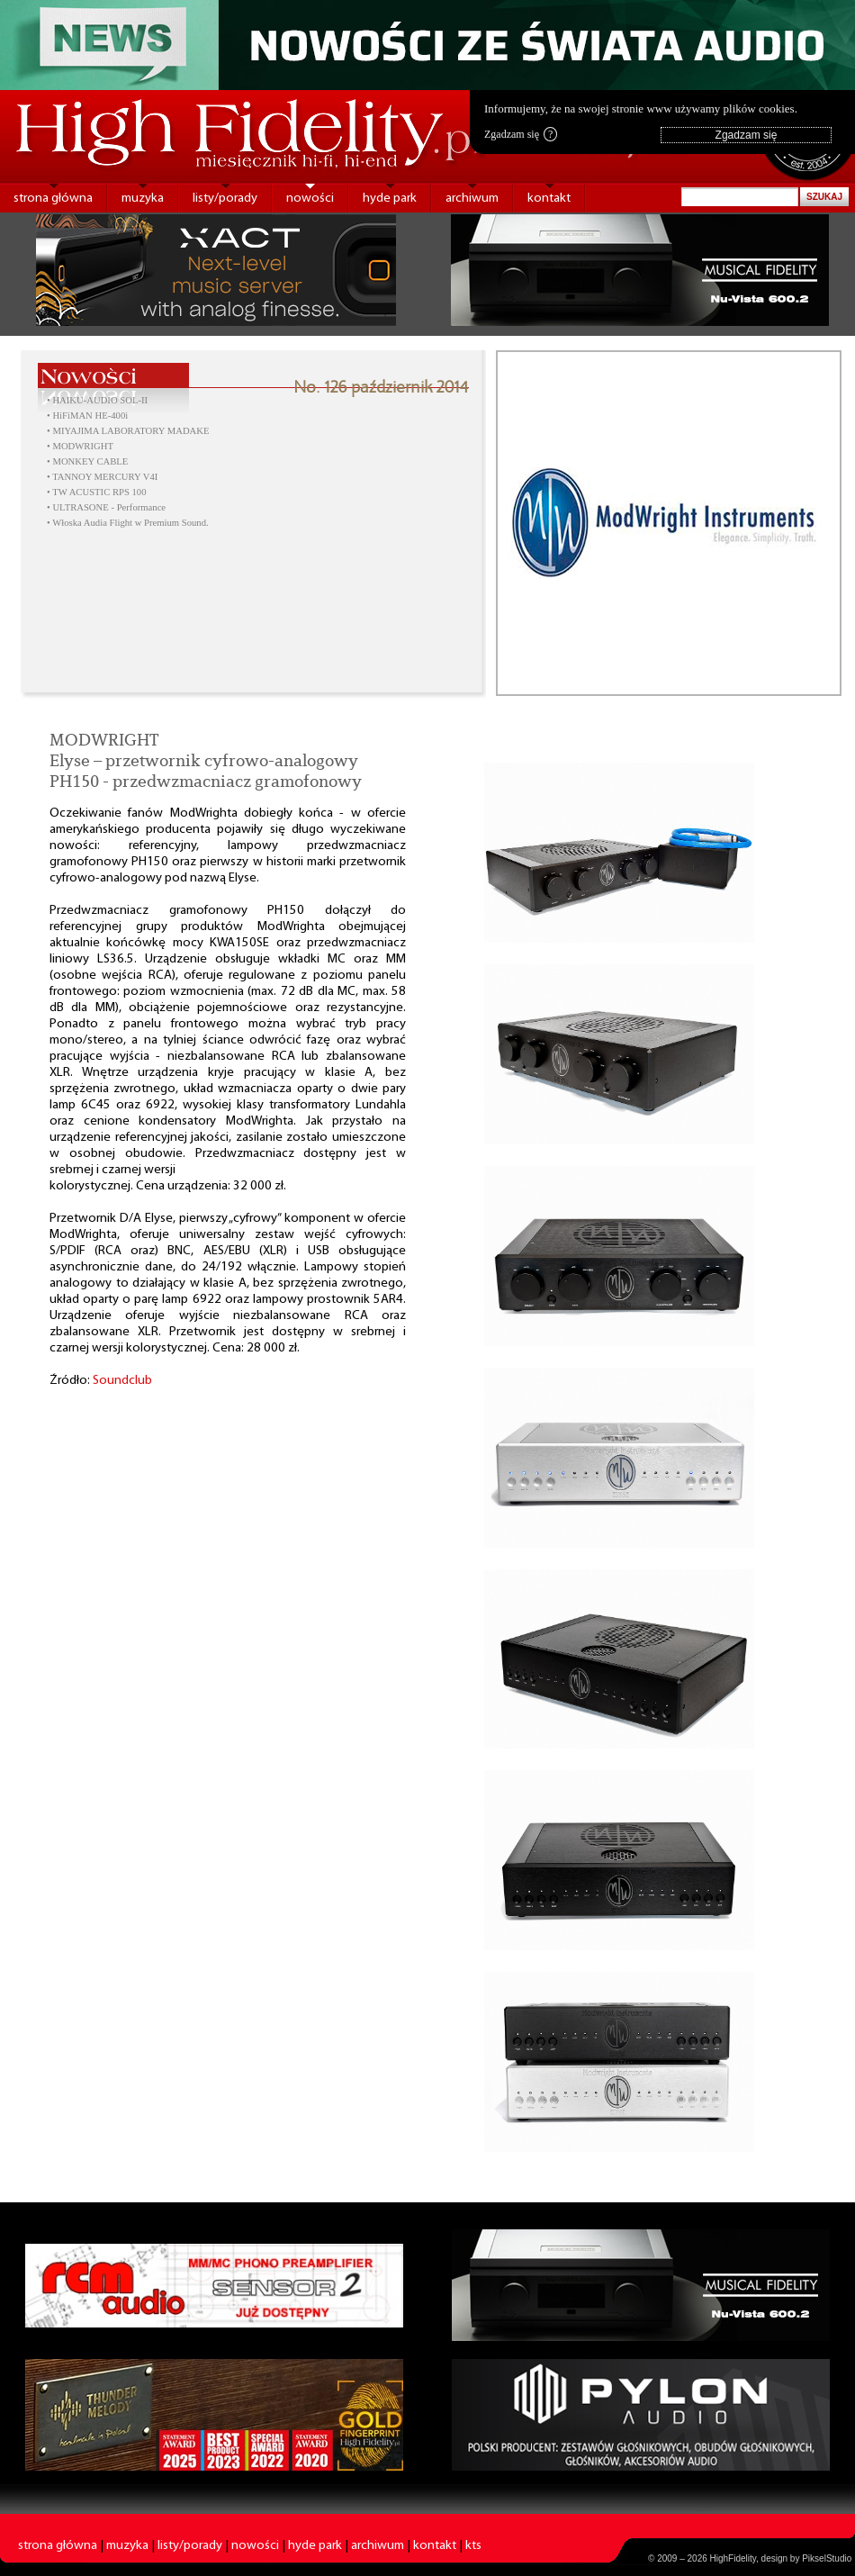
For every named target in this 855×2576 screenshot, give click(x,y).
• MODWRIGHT (80, 446)
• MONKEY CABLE (87, 461)
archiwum (472, 198)
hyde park (390, 198)
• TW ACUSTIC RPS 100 (97, 492)
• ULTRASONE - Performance (106, 507)
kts (473, 2546)
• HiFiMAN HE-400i (87, 415)
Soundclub (122, 1380)
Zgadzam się (520, 134)
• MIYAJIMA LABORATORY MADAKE (128, 431)
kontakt (549, 198)
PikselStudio (826, 2558)
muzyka (143, 198)
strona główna (53, 198)
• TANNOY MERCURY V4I (102, 477)
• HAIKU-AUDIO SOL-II (97, 400)
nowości (310, 198)
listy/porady (225, 198)
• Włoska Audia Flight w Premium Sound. (128, 523)
